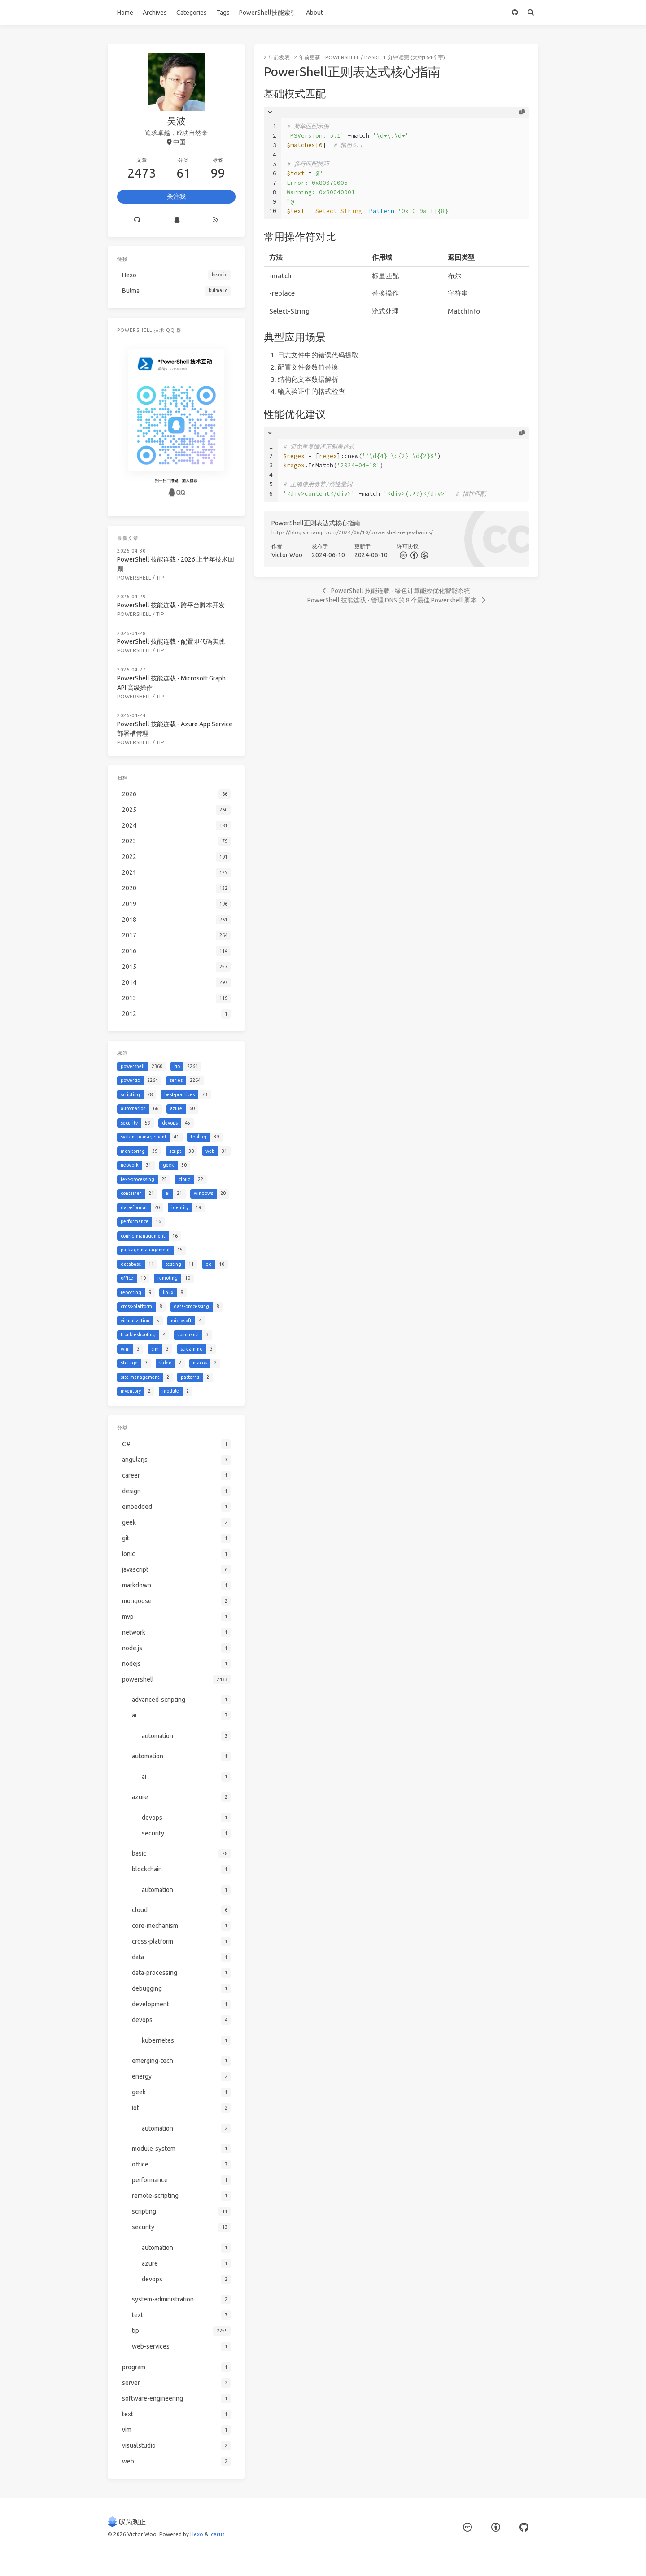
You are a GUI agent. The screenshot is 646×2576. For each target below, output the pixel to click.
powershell (342, 57)
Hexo (196, 2534)
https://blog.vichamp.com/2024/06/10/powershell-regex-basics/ (352, 532)
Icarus (217, 2534)
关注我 (176, 196)
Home (125, 12)
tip (160, 577)
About (314, 12)
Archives (155, 12)
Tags (223, 12)
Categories (191, 12)
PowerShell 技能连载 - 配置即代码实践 (171, 641)
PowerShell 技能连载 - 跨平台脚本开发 (171, 605)
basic (371, 57)
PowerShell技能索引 (268, 12)
